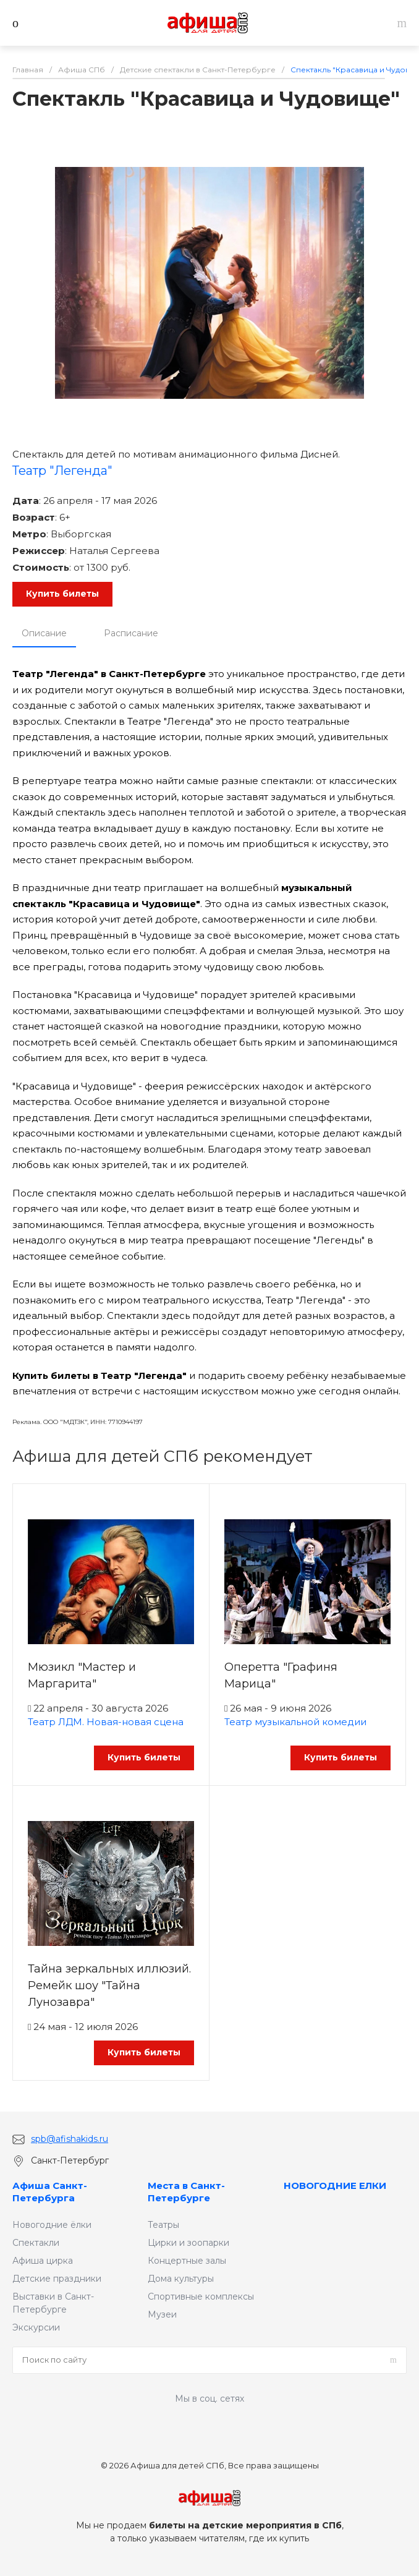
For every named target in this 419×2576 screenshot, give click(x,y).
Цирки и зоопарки (188, 2242)
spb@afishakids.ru (69, 2138)
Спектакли (35, 2242)
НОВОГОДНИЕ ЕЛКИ (335, 2185)
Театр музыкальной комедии (295, 1722)
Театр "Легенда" (62, 470)
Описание (44, 633)
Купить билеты (62, 593)
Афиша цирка (42, 2260)
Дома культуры (181, 2278)
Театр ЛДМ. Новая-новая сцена (106, 1722)
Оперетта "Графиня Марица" (280, 1675)
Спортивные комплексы (201, 2296)
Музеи (162, 2314)
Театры (163, 2224)
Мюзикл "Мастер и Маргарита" (82, 1675)
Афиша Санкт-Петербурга (49, 2192)
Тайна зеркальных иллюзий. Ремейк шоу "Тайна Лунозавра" (109, 1985)
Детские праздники (56, 2278)
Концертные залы (187, 2260)
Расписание (131, 633)
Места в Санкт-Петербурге (186, 2192)
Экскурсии (36, 2327)
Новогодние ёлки (51, 2224)
